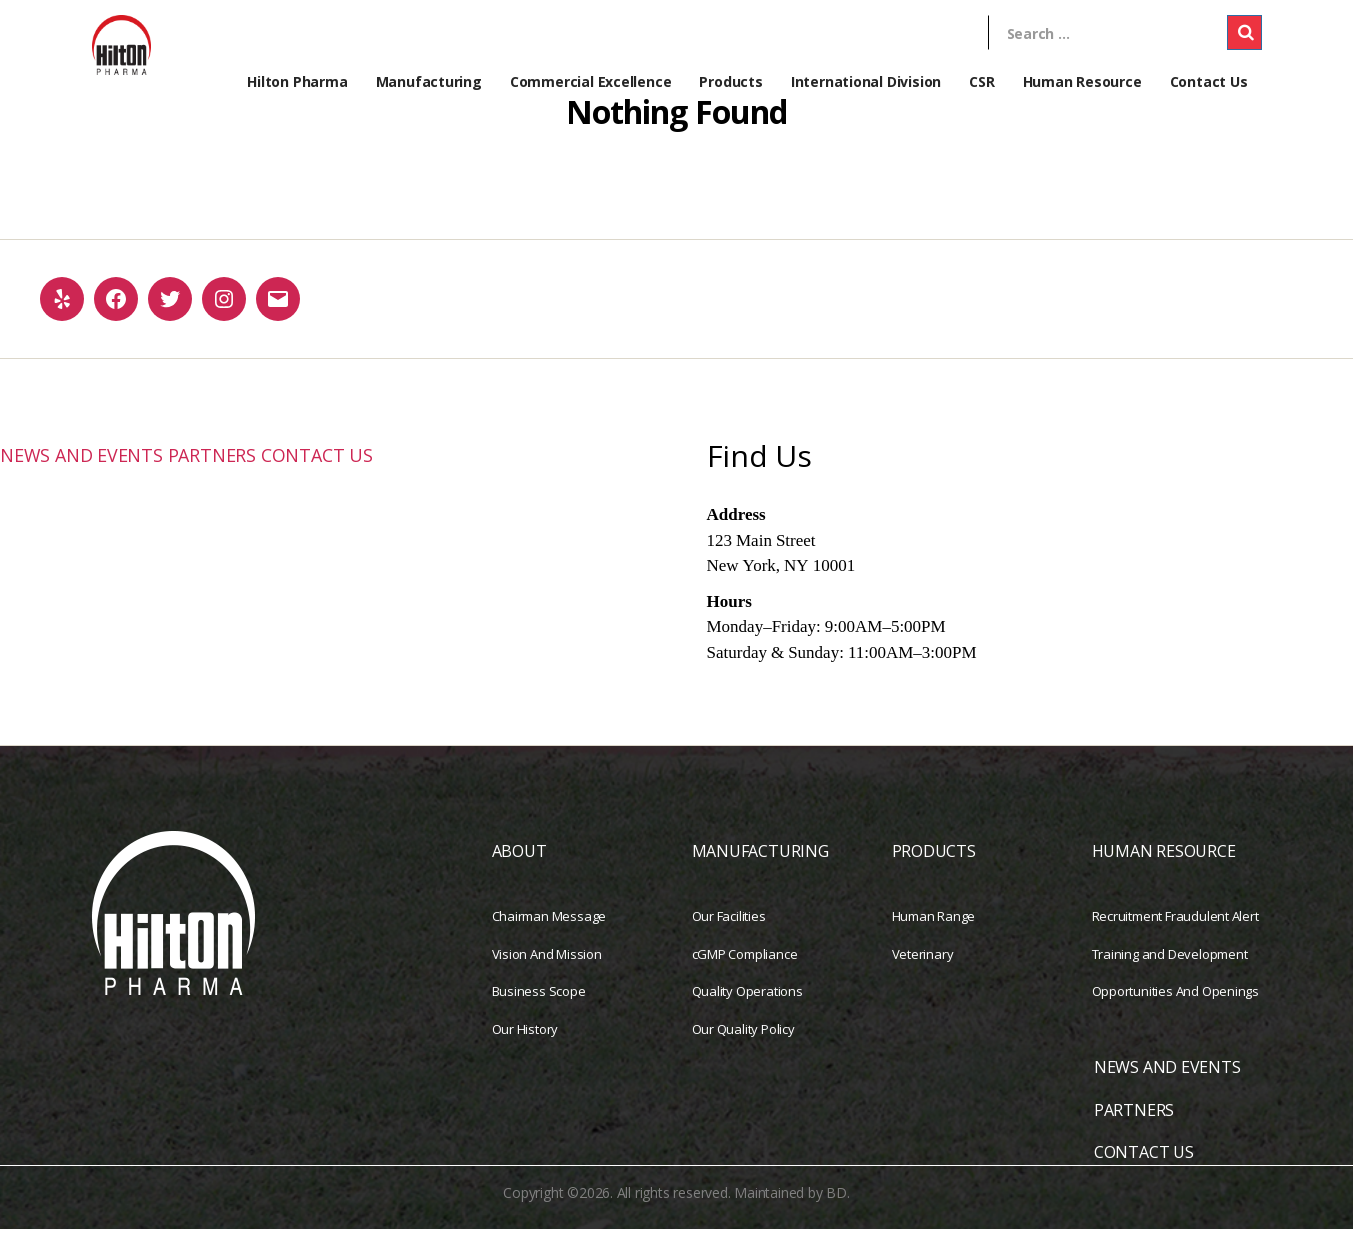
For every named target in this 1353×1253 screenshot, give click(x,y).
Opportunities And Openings (1176, 1015)
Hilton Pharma (297, 81)
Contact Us (1209, 81)
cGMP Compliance (745, 978)
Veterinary (923, 978)
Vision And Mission (547, 978)
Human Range (934, 940)
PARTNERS (244, 478)
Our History (525, 1053)
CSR (981, 81)
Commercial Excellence (591, 81)
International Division (866, 81)
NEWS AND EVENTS (94, 478)
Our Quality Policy (743, 1053)
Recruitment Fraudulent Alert (1175, 940)
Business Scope (539, 1015)
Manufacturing (429, 81)
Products (730, 81)
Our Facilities (729, 940)
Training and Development (1170, 978)
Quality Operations (747, 1015)
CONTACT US (365, 478)
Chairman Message (549, 940)
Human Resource (1082, 81)
